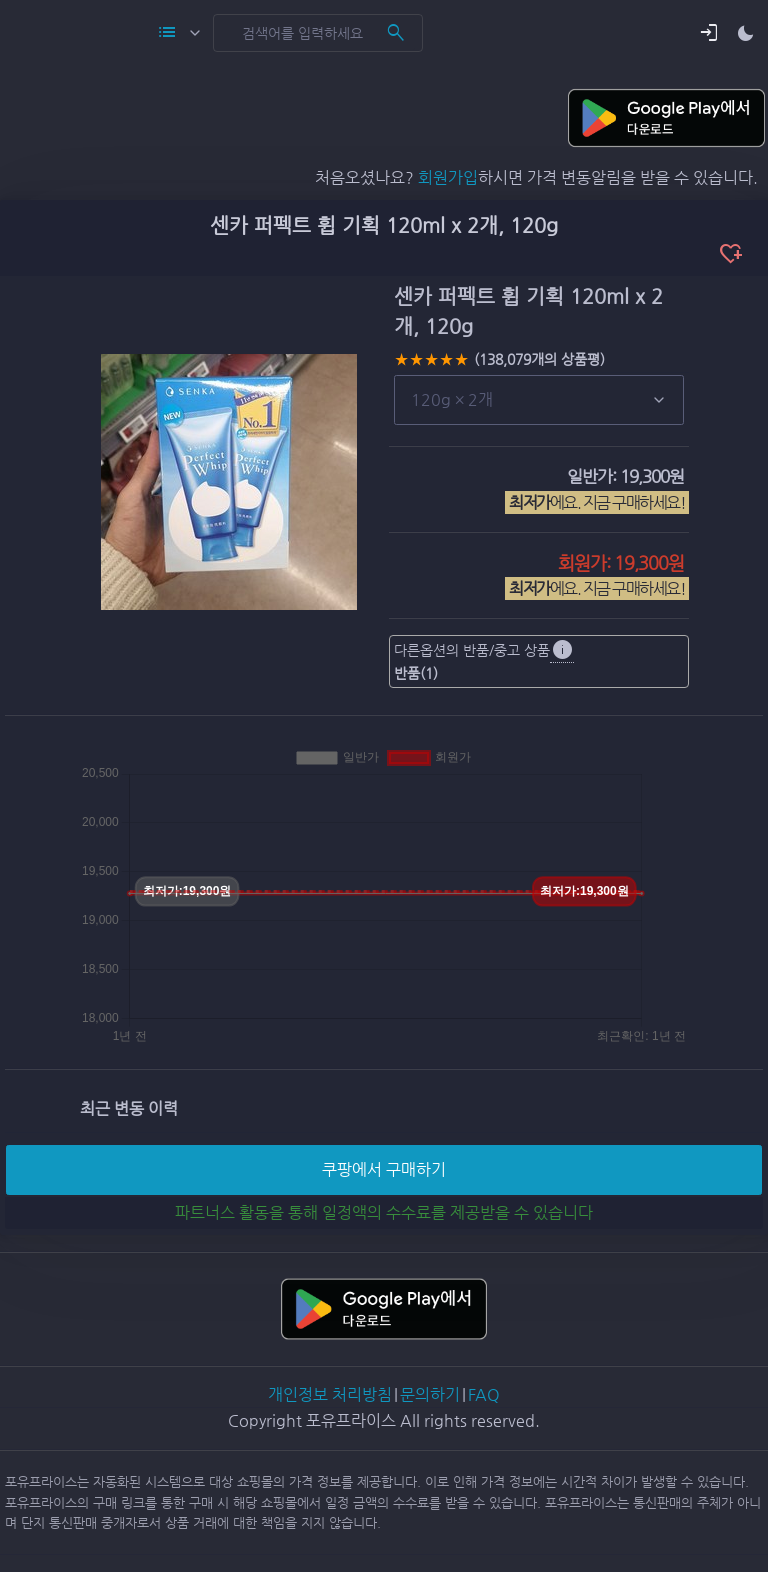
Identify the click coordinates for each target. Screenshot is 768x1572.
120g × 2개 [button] (452, 399)
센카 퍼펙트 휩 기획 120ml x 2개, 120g (384, 225)
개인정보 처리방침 (330, 1394)
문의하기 (430, 1394)
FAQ (484, 1394)
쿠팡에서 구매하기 (384, 1169)
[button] (709, 33)
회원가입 (448, 177)
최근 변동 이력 (129, 1108)
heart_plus (731, 254)
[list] (539, 400)
